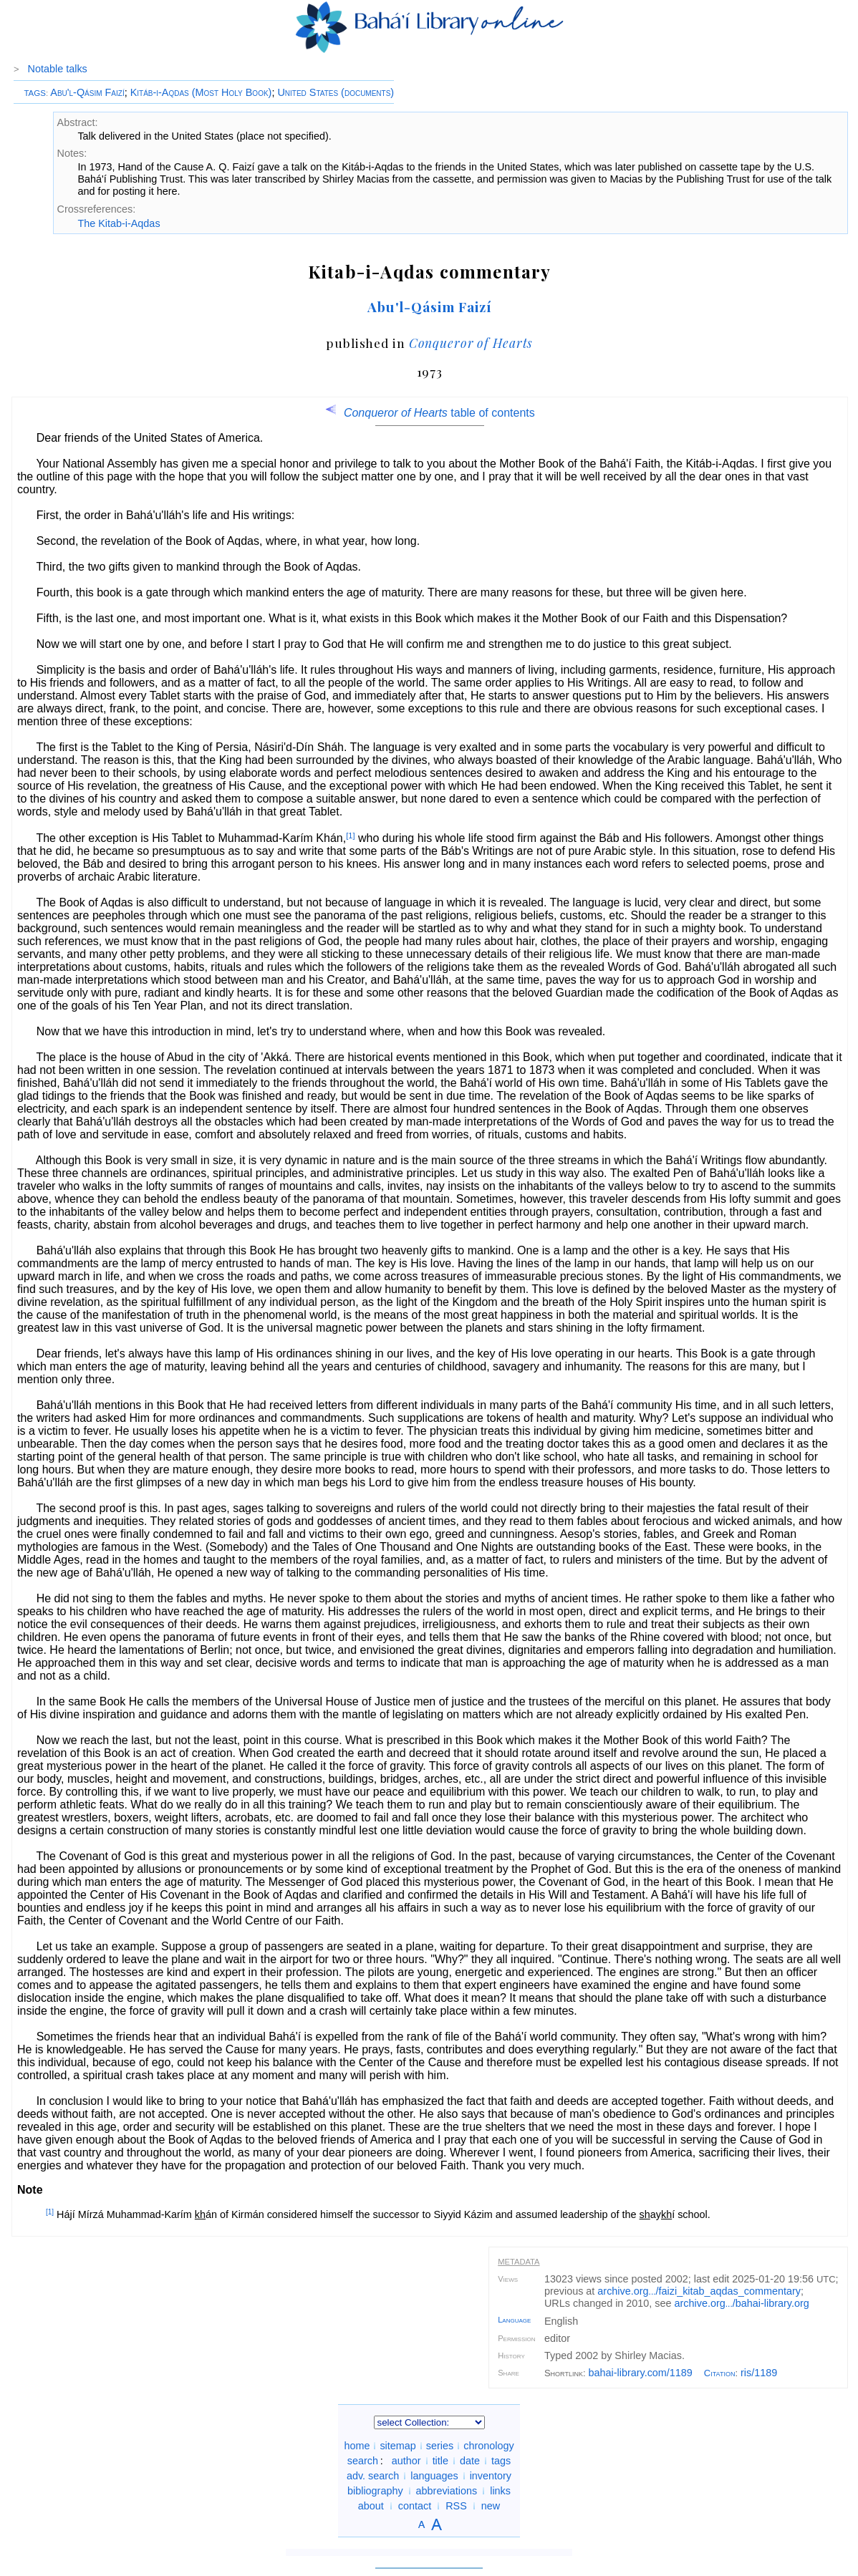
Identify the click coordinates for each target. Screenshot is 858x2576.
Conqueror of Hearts (471, 342)
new (490, 2506)
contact (414, 2506)
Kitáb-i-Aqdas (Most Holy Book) (201, 92)
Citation (720, 2373)
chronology (488, 2445)
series (439, 2445)
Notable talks (57, 68)
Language (514, 2319)
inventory (490, 2475)
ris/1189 (759, 2372)
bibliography (375, 2491)
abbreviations (447, 2491)
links (500, 2491)
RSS (456, 2506)
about (371, 2506)
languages (434, 2475)
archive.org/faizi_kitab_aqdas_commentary (699, 2291)
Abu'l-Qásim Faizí (87, 92)
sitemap (397, 2445)
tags (501, 2460)
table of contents (429, 413)
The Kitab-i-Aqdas (118, 223)
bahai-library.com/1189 (641, 2372)
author (406, 2460)
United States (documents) (335, 92)
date (470, 2460)
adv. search (373, 2475)
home (357, 2445)
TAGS (35, 93)
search (362, 2460)
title (440, 2460)
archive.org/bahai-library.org (742, 2303)
